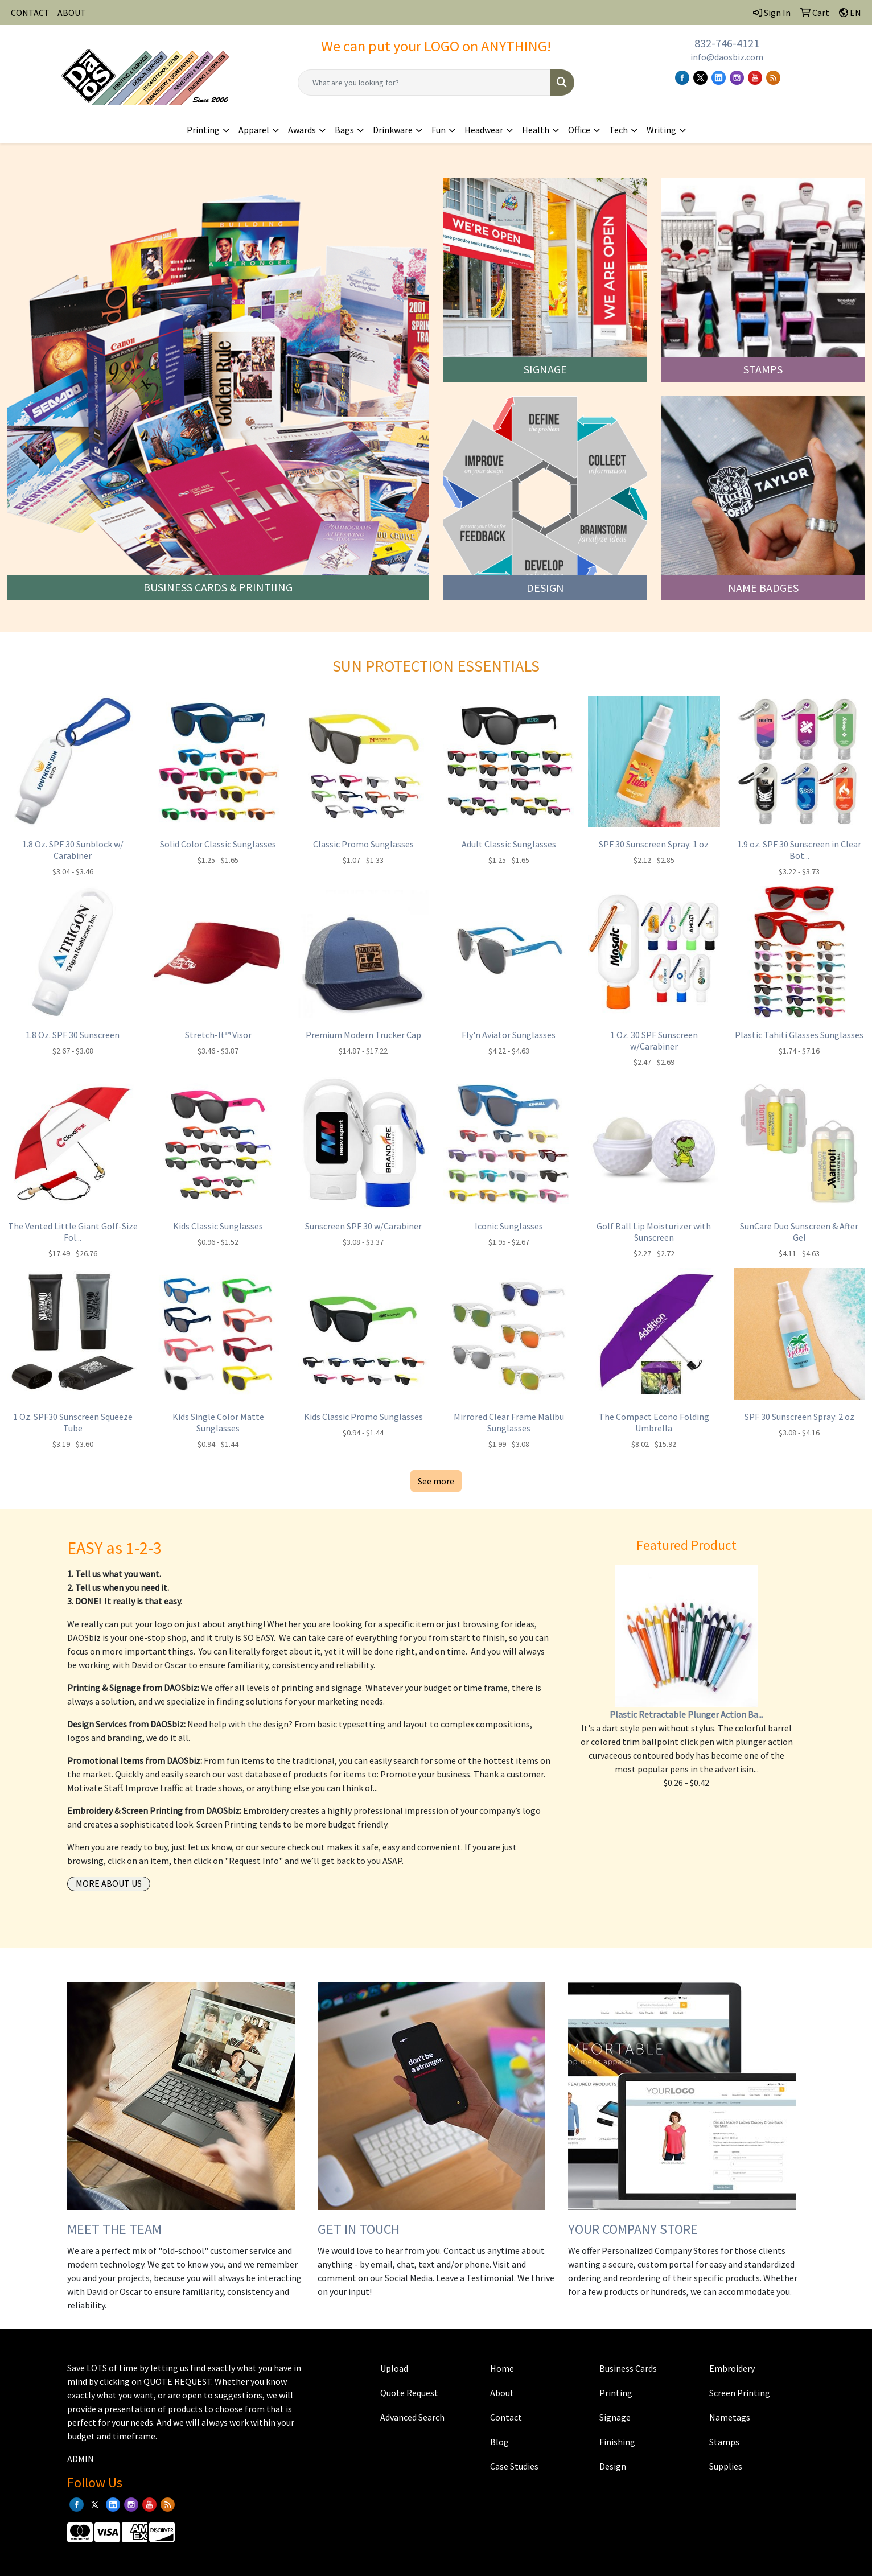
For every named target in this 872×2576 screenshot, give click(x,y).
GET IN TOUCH (359, 2229)
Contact (506, 2417)
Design (612, 2466)
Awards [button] (302, 129)
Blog (499, 2441)
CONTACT (30, 12)
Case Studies (514, 2466)
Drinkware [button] (393, 129)
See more (436, 1481)
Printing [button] (203, 129)
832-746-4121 (726, 43)
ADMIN (80, 2458)
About (502, 2392)
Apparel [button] (253, 129)
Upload (394, 2368)
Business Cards (628, 2368)
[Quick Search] (424, 82)
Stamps (724, 2441)
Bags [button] (344, 129)
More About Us (109, 1883)
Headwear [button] (483, 129)
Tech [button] (618, 129)
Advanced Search (412, 2417)
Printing (615, 2392)
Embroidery (732, 2368)
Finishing (617, 2441)
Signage (615, 2417)
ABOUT (71, 12)
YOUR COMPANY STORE (633, 2229)
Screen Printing (739, 2392)
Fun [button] (438, 129)
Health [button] (535, 129)
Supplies (725, 2466)
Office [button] (579, 129)
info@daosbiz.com (726, 57)
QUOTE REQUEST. (178, 2381)
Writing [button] (661, 129)
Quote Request (409, 2392)
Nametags (729, 2417)
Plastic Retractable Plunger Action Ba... (686, 1714)
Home (502, 2368)
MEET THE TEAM (114, 2229)
